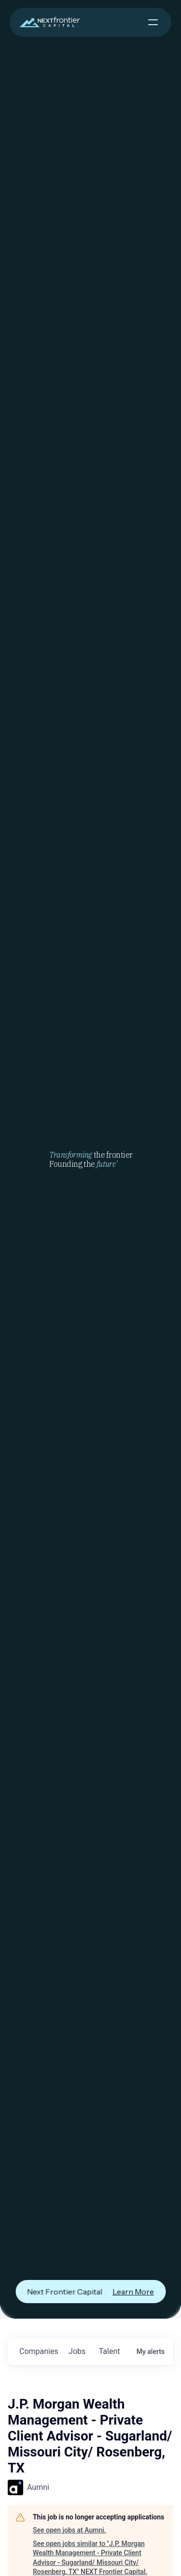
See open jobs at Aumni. (69, 2530)
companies (38, 2351)
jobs (77, 2351)
